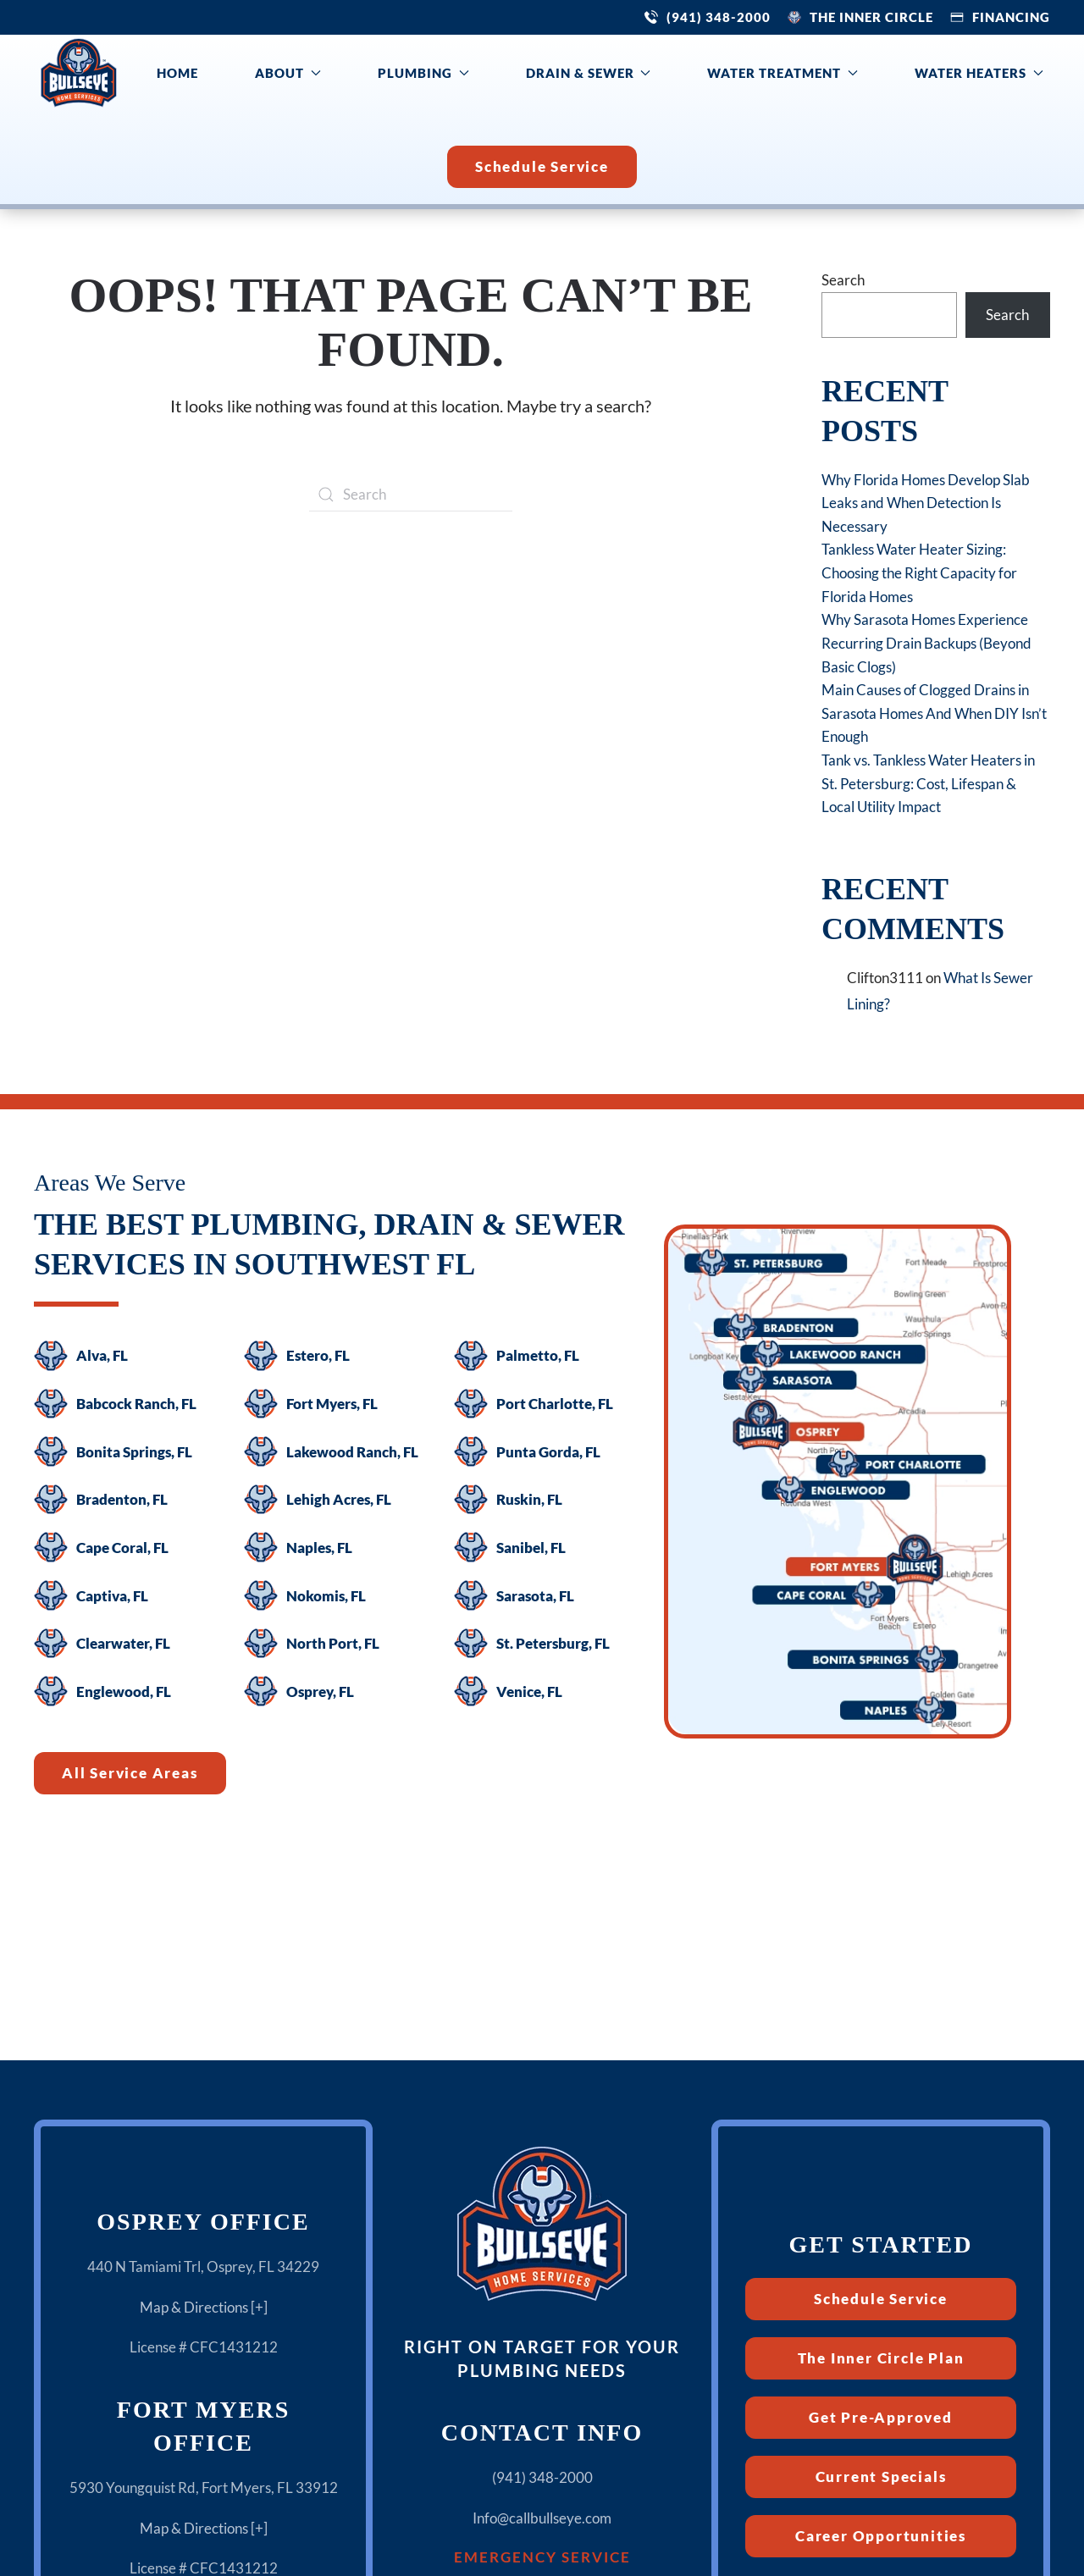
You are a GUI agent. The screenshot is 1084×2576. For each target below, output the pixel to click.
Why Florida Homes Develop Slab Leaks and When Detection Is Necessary (925, 503)
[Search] (410, 494)
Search (843, 280)
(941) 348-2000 (718, 17)
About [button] (288, 72)
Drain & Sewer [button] (588, 72)
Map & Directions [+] (204, 2307)
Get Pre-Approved (881, 2417)
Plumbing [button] (423, 72)
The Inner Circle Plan (881, 2358)
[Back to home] (79, 73)
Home (177, 72)
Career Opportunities (880, 2536)
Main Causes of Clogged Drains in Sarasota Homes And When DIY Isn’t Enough (934, 713)
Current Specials (881, 2476)
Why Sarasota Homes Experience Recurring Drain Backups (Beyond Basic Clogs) (926, 643)
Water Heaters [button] (979, 72)
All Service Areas (130, 1773)
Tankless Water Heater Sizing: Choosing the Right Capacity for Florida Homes (919, 572)
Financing (1011, 17)
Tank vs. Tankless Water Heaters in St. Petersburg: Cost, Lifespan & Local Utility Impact (928, 783)
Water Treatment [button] (782, 72)
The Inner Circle (871, 17)
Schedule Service (542, 166)
